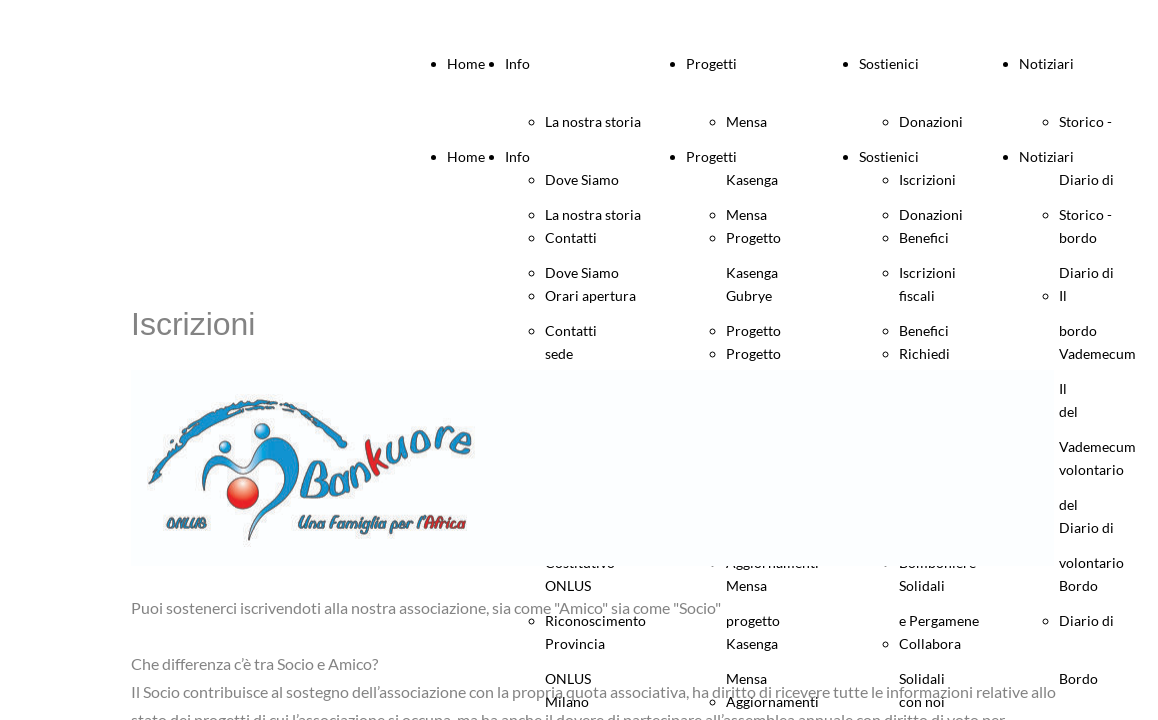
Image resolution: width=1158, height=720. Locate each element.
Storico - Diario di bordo (1086, 272)
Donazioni (931, 121)
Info (517, 63)
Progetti (711, 63)
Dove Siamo (582, 272)
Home (466, 63)
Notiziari (1046, 63)
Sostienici (889, 63)
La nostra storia (593, 121)
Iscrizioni (927, 272)
